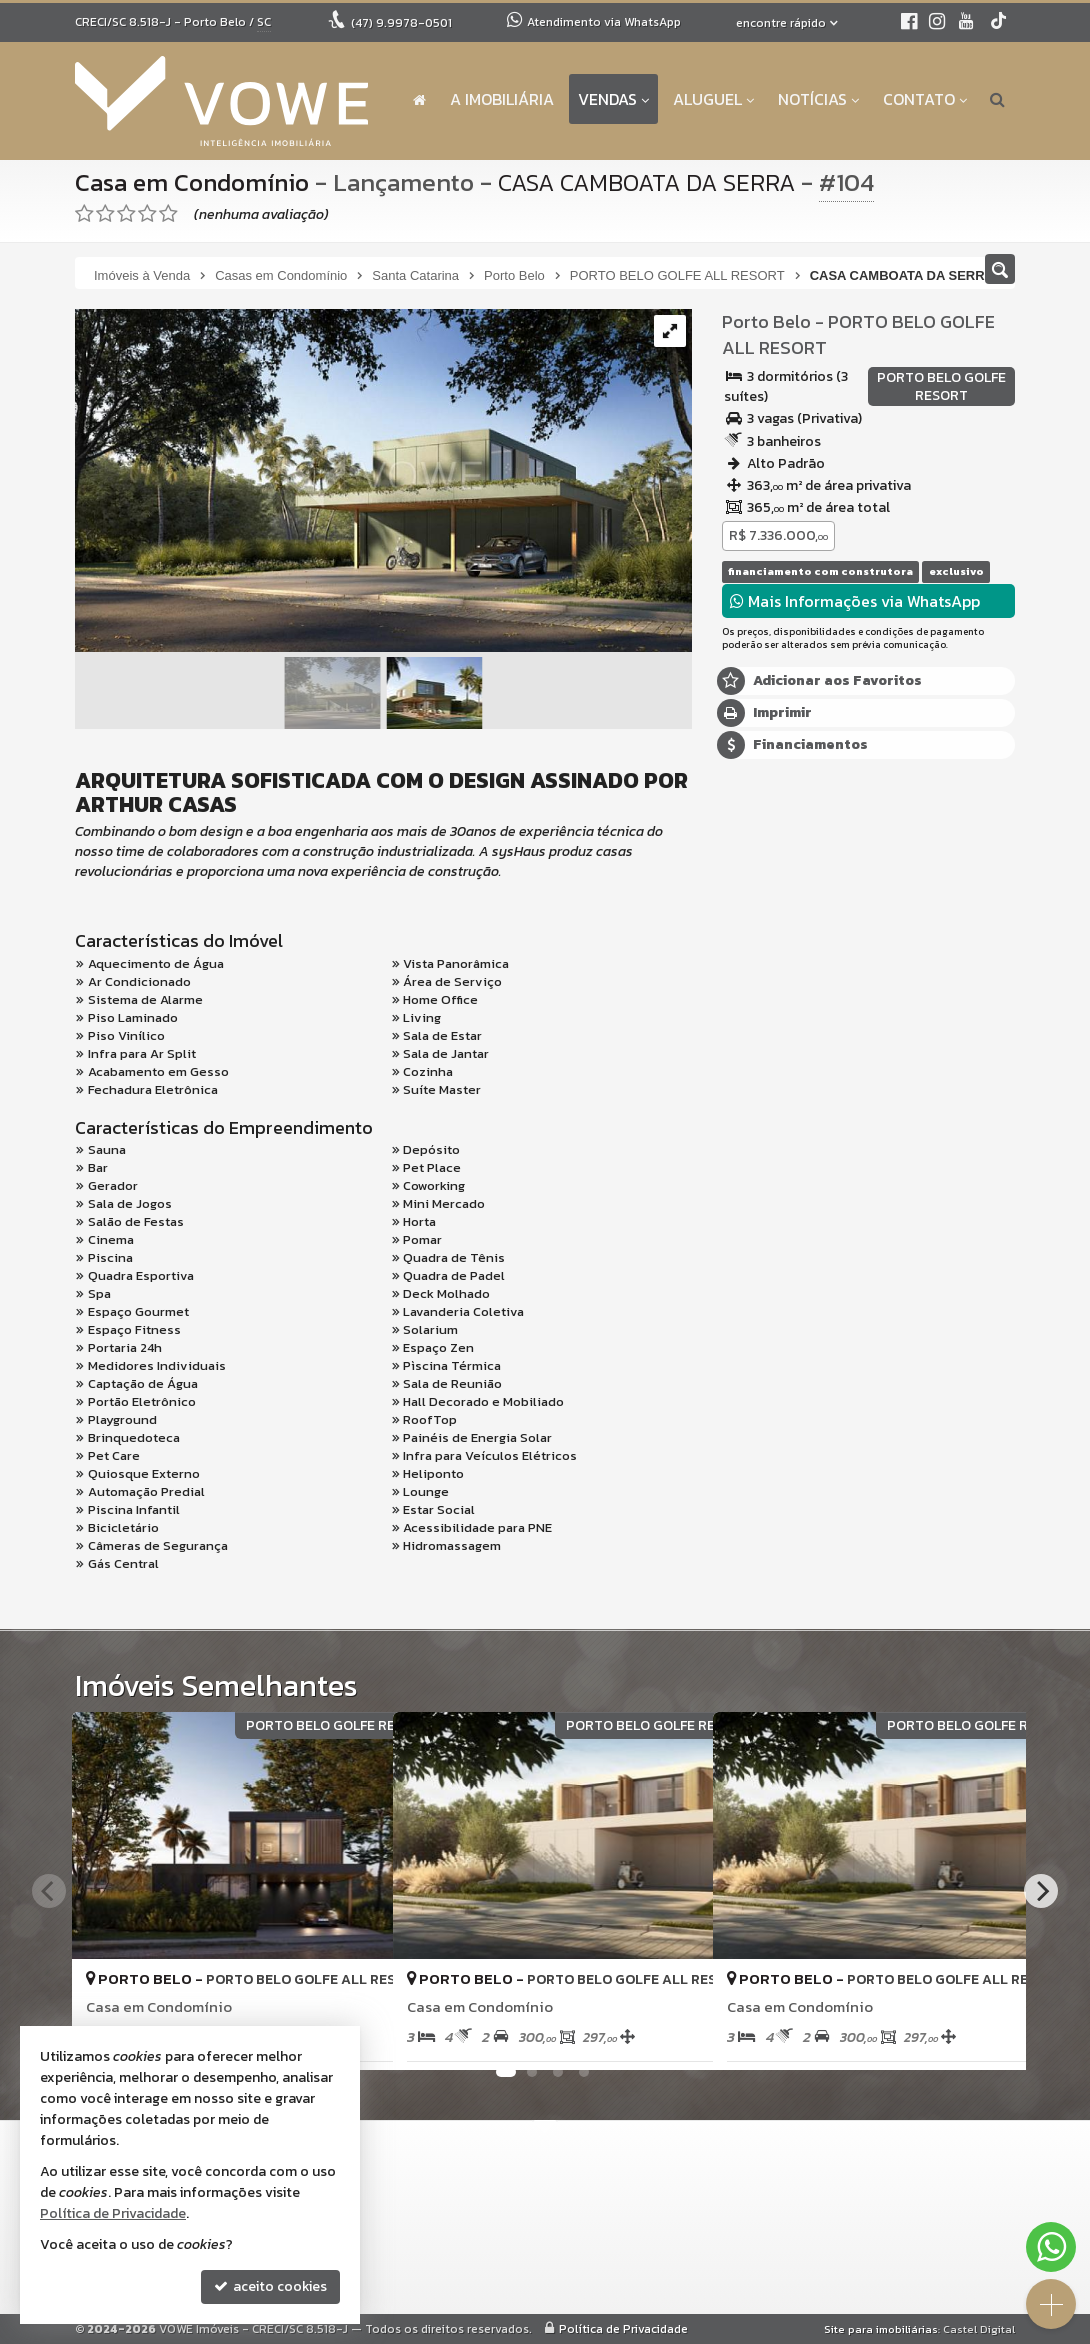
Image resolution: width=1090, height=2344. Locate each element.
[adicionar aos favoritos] (676, 2038)
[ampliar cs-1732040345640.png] (383, 481)
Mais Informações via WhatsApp (855, 601)
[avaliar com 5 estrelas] (168, 214)
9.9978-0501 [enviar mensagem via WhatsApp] (401, 23)
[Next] (1041, 1891)
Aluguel (713, 99)
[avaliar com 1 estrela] (84, 214)
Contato (925, 99)
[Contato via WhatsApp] (1051, 2247)
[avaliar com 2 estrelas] (105, 214)
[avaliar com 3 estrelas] (126, 214)
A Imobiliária (502, 99)
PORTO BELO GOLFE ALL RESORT (857, 334)
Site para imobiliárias (881, 2329)
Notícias (818, 99)
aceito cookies (270, 2286)
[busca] (997, 99)
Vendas (613, 99)
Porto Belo (766, 321)
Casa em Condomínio (194, 182)
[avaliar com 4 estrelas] (147, 214)
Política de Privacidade (623, 2329)
